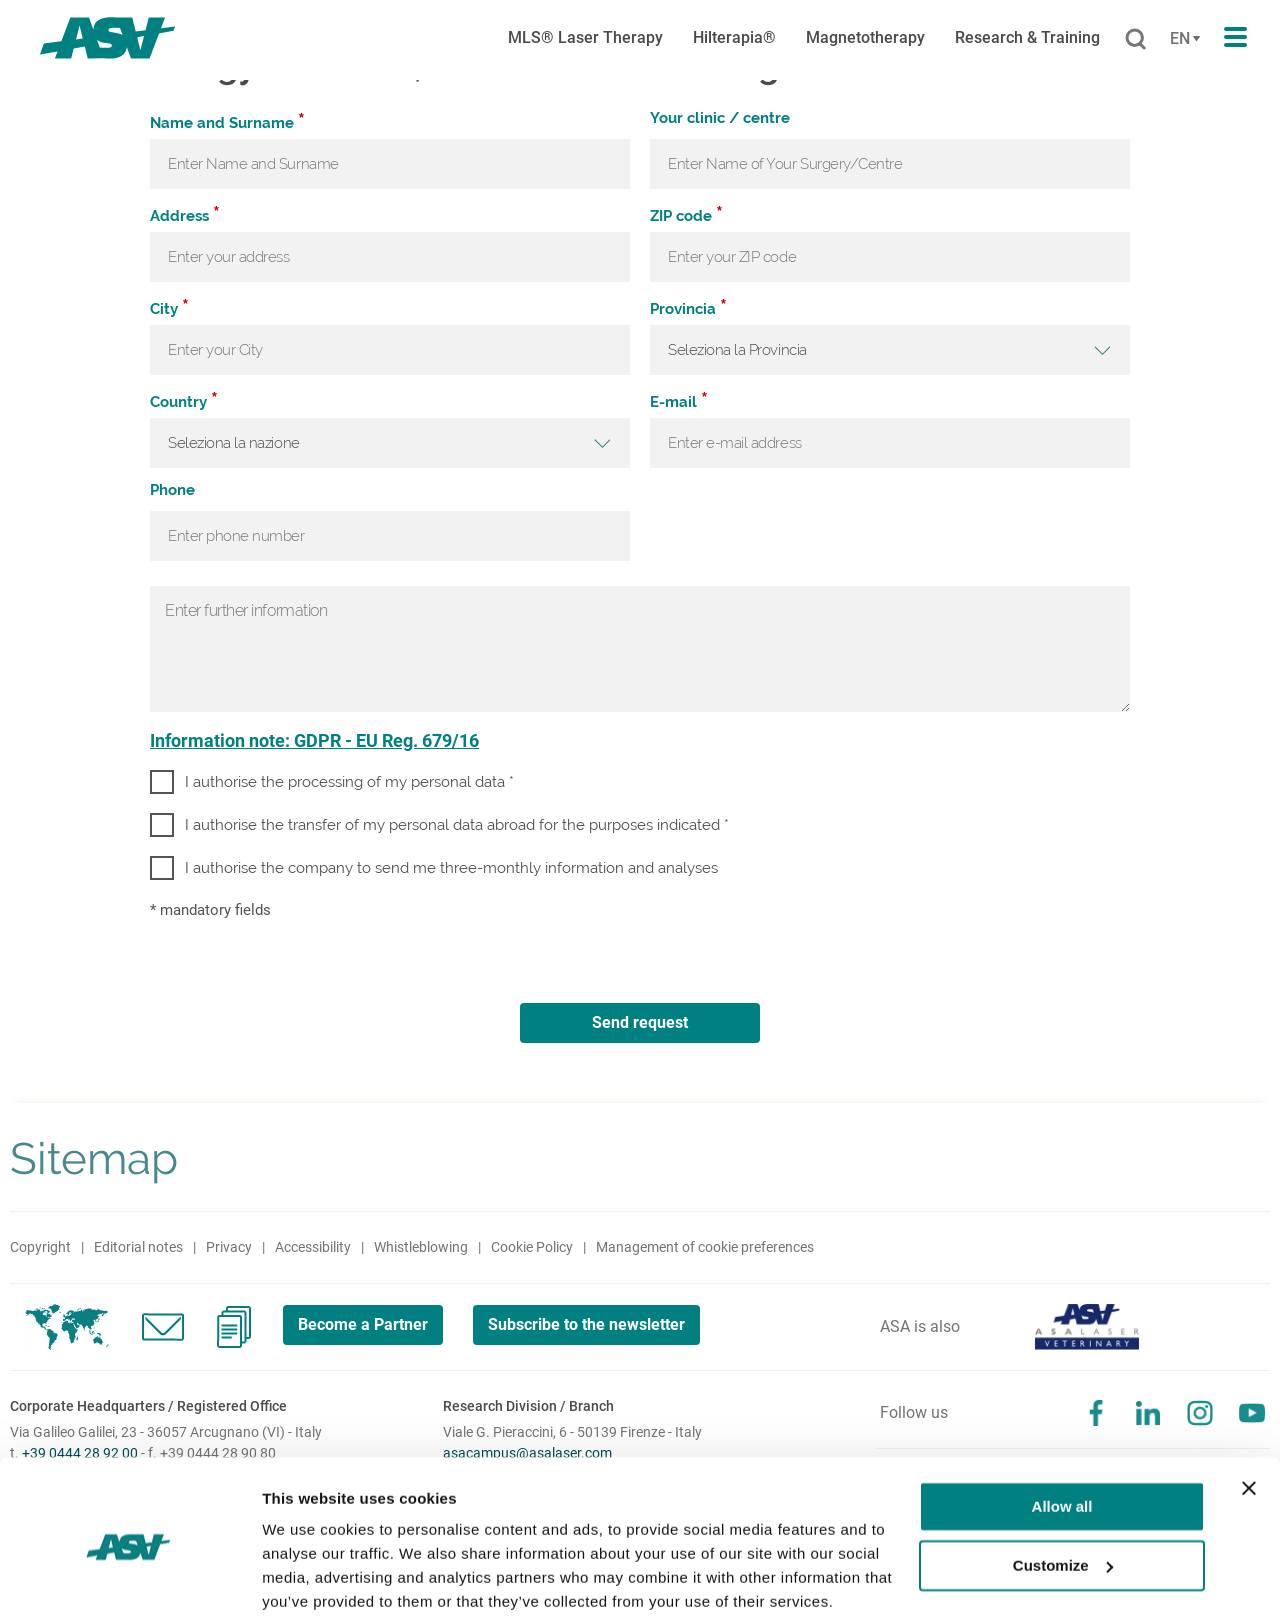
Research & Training (1027, 37)
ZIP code (686, 215)
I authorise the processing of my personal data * (349, 782)
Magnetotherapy (865, 37)
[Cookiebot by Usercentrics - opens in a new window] (129, 1581)
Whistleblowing (421, 1247)
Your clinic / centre (720, 119)
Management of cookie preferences (705, 1247)
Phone (172, 491)
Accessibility (313, 1247)
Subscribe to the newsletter (590, 1324)
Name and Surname (227, 122)
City (169, 308)
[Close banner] (1249, 1412)
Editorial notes (138, 1247)
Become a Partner (364, 1324)
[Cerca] (1135, 40)
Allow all (1062, 1430)
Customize (1063, 1488)
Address (185, 215)
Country (184, 401)
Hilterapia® (734, 37)
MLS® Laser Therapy (585, 37)
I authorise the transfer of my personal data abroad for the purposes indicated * (457, 825)
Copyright (40, 1247)
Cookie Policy (532, 1247)
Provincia (688, 308)
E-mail (679, 401)
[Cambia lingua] (1182, 39)
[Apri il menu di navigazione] (1235, 38)
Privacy (229, 1247)
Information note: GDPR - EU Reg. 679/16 (314, 740)
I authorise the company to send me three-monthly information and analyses (451, 868)
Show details (308, 1580)
